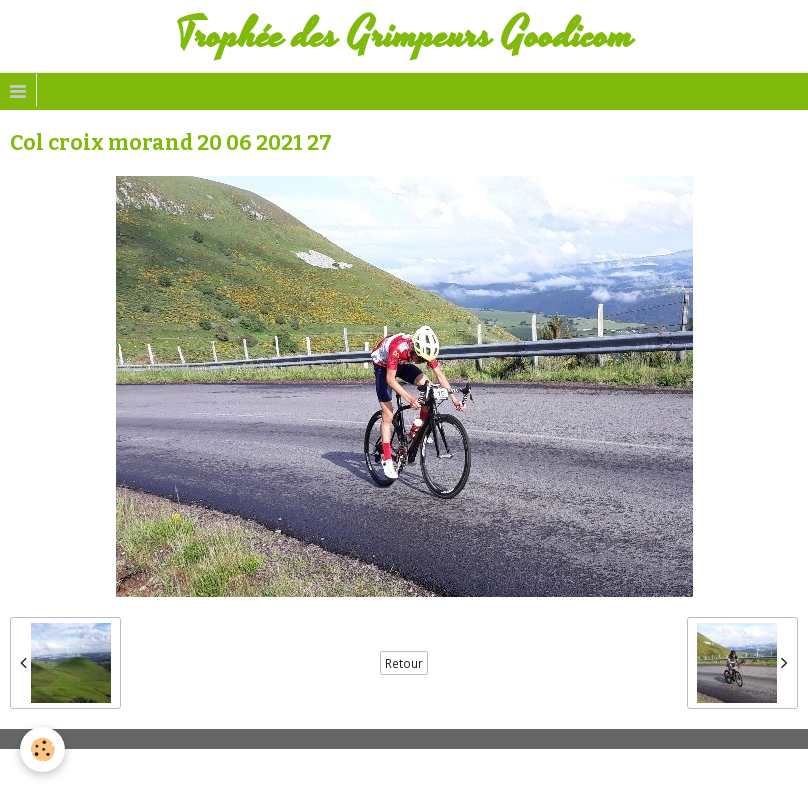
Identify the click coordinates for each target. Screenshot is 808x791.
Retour (404, 663)
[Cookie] (42, 749)
